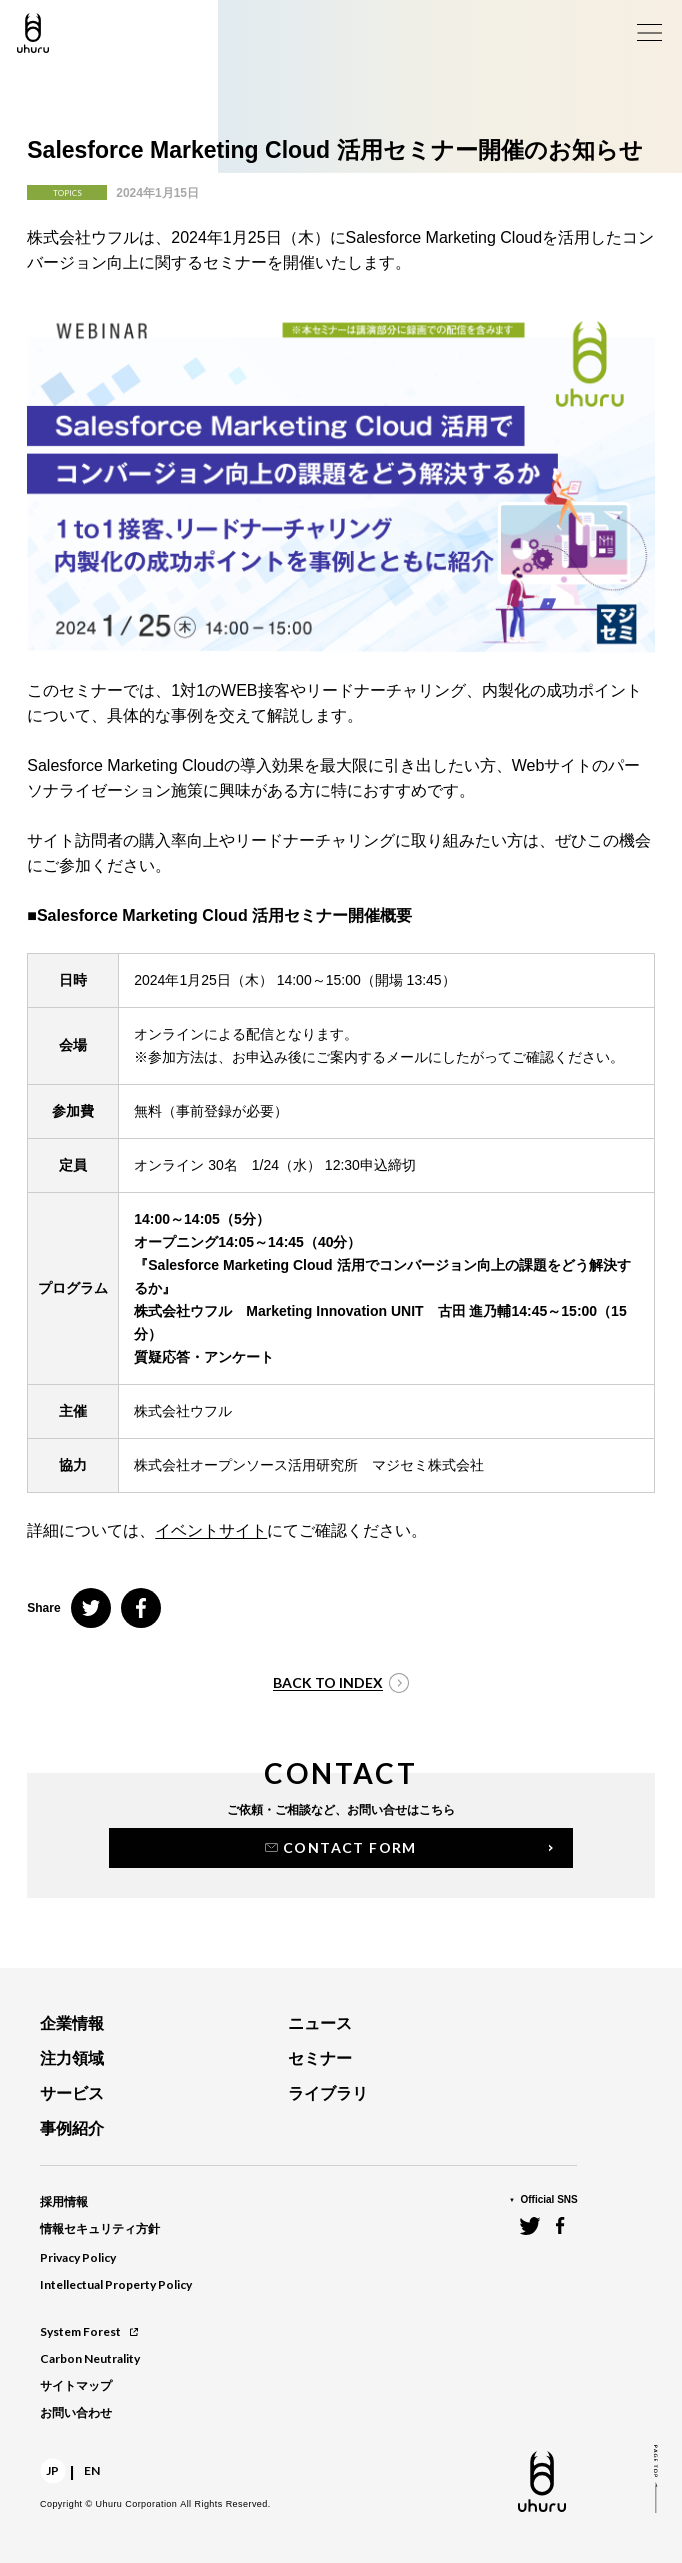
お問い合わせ (76, 2413)
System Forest (89, 2331)
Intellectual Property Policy (116, 2284)
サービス (72, 2093)
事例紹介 (72, 2128)
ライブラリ (328, 2093)
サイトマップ (76, 2386)
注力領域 (72, 2058)
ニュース (320, 2023)
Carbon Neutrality (90, 2358)
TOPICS (67, 193)
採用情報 (64, 2202)
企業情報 (72, 2023)
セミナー (320, 2058)
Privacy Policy (78, 2257)
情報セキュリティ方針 (100, 2229)
